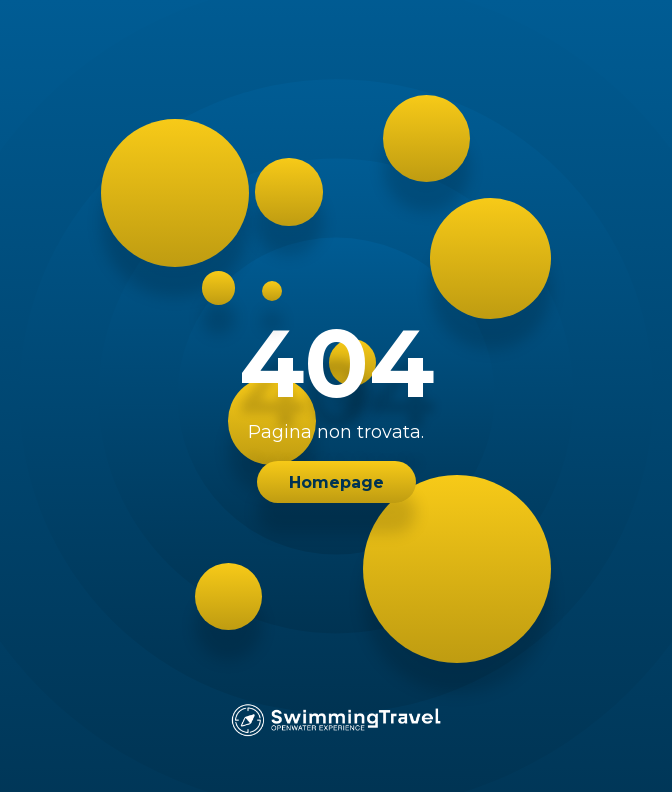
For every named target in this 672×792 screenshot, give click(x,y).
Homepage (336, 482)
